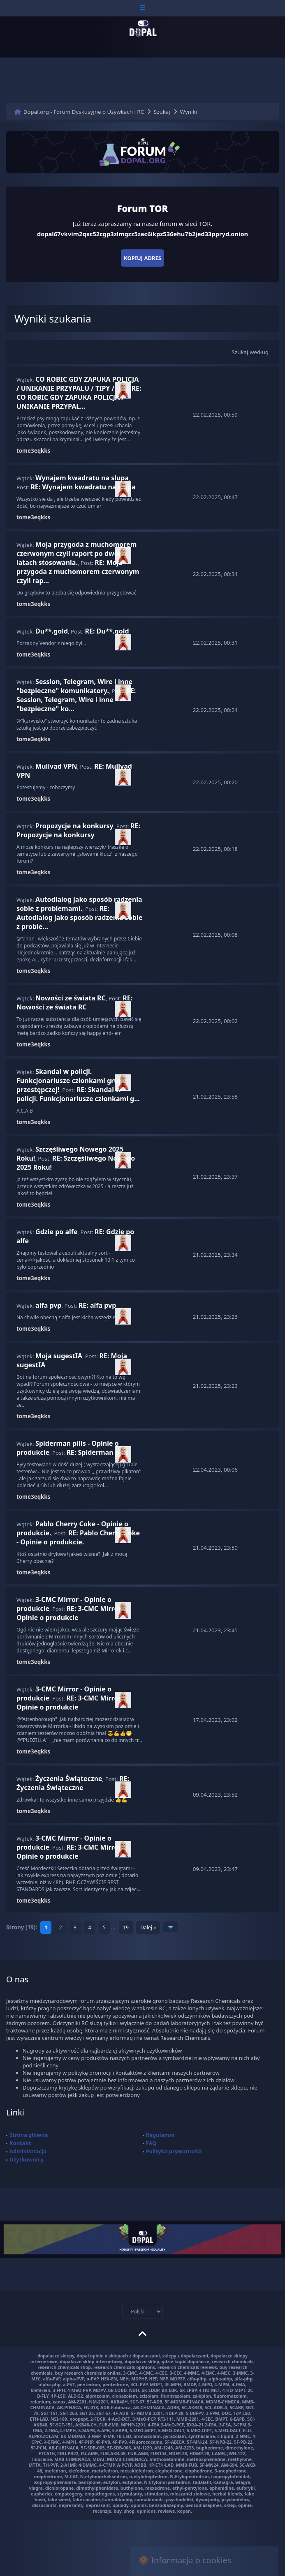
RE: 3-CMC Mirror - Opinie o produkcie (70, 1613)
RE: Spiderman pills (97, 1452)
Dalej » (148, 1927)
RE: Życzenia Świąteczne (72, 1783)
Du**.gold (51, 631)
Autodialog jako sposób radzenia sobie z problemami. (79, 904)
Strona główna (28, 2134)
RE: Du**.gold (107, 631)
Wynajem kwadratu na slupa (82, 477)
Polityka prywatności (174, 2151)
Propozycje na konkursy (74, 825)
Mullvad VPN (56, 766)
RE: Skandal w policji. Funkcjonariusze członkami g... (78, 1094)
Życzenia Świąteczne (68, 1778)
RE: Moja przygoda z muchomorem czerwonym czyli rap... (77, 571)
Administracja (27, 2151)
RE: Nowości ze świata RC (74, 1002)
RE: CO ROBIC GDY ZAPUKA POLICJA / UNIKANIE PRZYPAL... (78, 397)
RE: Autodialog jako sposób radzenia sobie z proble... (79, 917)
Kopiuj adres (142, 258)
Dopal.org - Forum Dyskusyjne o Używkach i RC (83, 111)
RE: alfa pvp (97, 1305)
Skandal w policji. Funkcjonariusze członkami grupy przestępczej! (71, 1080)
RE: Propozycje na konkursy (78, 830)
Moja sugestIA (58, 1355)
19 (126, 1927)
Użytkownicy (26, 2159)
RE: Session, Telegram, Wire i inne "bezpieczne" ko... (76, 699)
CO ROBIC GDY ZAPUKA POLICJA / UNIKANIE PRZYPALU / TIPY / (77, 384)
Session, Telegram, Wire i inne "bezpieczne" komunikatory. (74, 686)
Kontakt (20, 2143)
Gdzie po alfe (56, 1231)
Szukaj (162, 111)
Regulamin (160, 2134)
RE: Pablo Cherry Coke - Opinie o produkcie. (78, 1537)
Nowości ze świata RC (70, 997)
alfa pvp (48, 1305)
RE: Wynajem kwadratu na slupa (82, 486)
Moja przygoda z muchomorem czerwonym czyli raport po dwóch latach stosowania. (76, 553)
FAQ (151, 2143)
